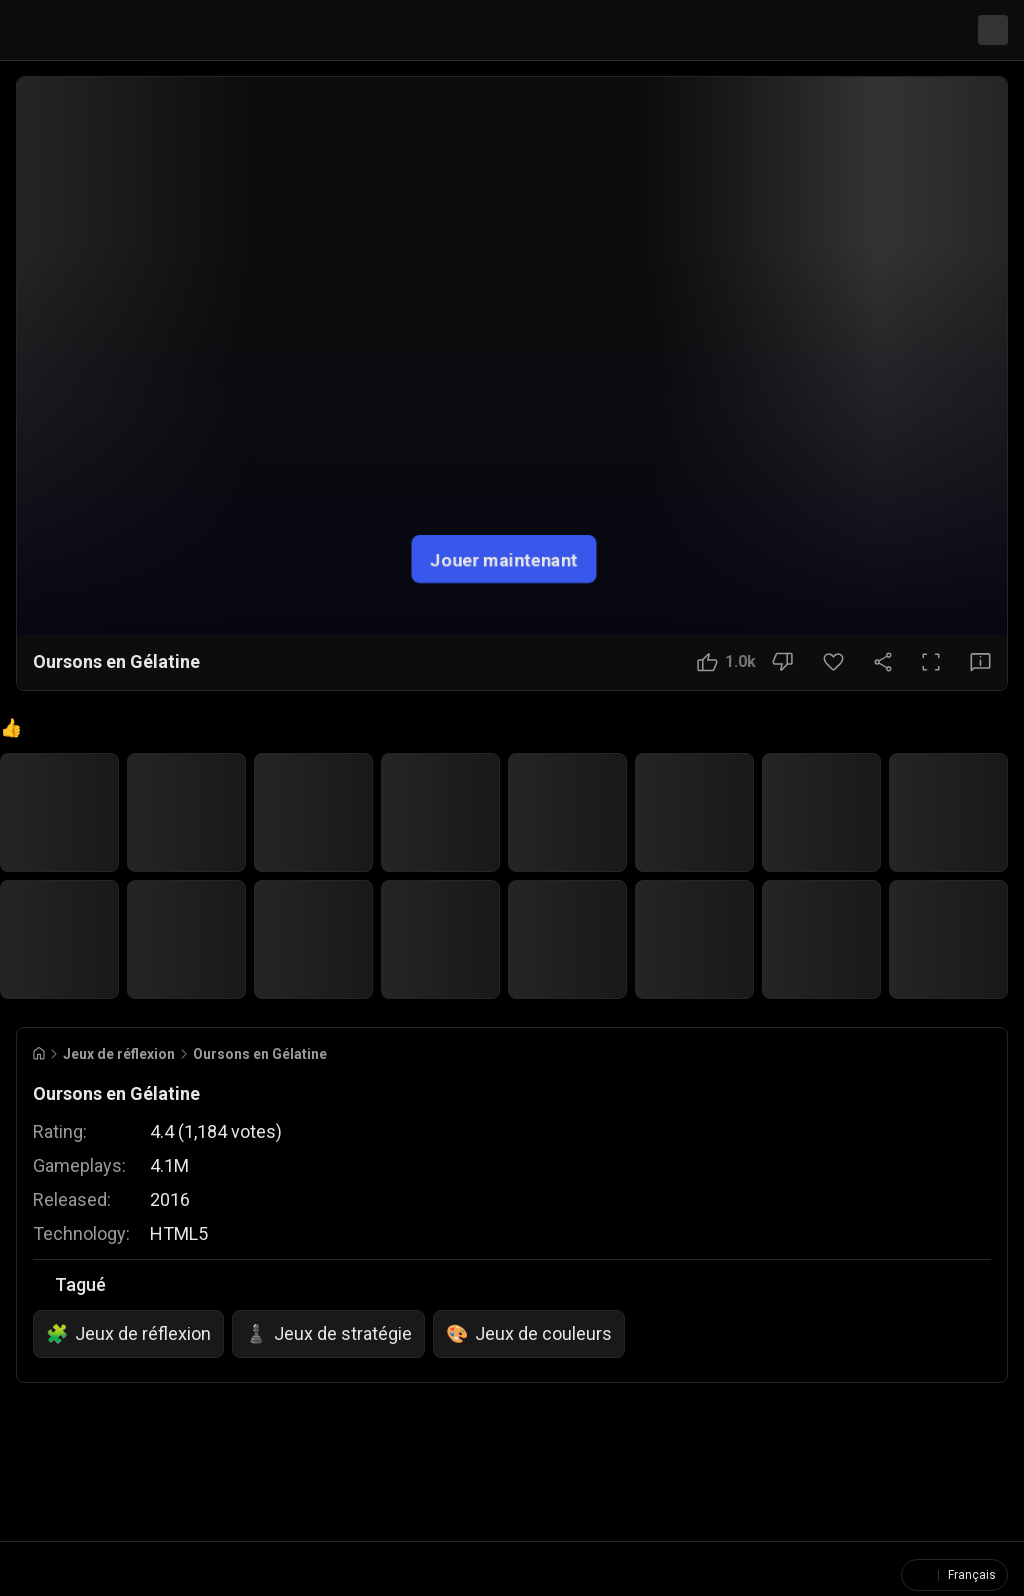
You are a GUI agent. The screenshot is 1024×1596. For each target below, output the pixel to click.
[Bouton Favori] (833, 662)
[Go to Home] (39, 1049)
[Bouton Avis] (980, 662)
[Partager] (883, 662)
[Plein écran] (931, 662)
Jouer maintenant (504, 558)
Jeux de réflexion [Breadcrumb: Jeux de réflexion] (119, 1050)
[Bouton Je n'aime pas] (782, 662)
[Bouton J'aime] (726, 662)
